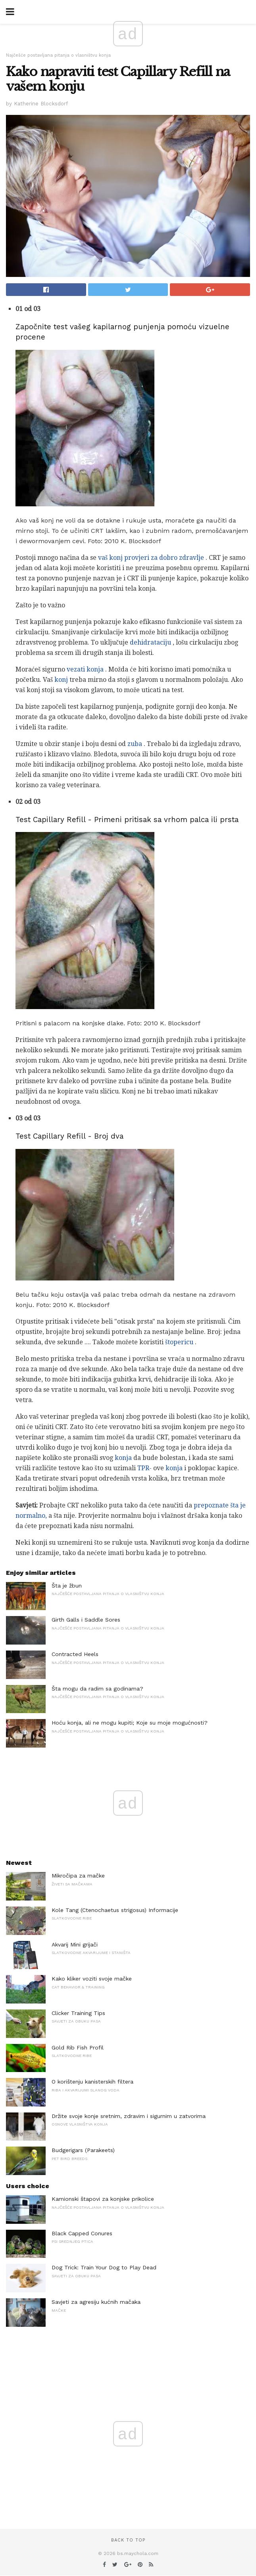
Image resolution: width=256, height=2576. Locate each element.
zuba (134, 744)
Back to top (128, 2540)
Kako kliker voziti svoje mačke (92, 1978)
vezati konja (85, 669)
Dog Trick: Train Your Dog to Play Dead (104, 2267)
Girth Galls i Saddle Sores (86, 1619)
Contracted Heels (75, 1654)
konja (123, 1458)
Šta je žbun (67, 1585)
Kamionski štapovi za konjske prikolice (103, 2199)
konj (61, 679)
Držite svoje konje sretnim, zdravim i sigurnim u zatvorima (129, 2116)
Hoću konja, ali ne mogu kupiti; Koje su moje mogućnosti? (130, 1722)
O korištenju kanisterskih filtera (92, 2081)
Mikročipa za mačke (78, 1875)
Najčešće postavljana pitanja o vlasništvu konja (58, 55)
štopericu (179, 1342)
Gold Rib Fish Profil (78, 2047)
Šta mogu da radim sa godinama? (97, 1688)
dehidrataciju (150, 642)
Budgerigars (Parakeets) (83, 2150)
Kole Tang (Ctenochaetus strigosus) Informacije (115, 1910)
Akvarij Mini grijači (75, 1944)
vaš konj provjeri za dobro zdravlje (151, 557)
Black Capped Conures (82, 2233)
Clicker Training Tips (78, 2013)
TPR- (144, 1468)
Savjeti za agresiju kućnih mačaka (96, 2302)
